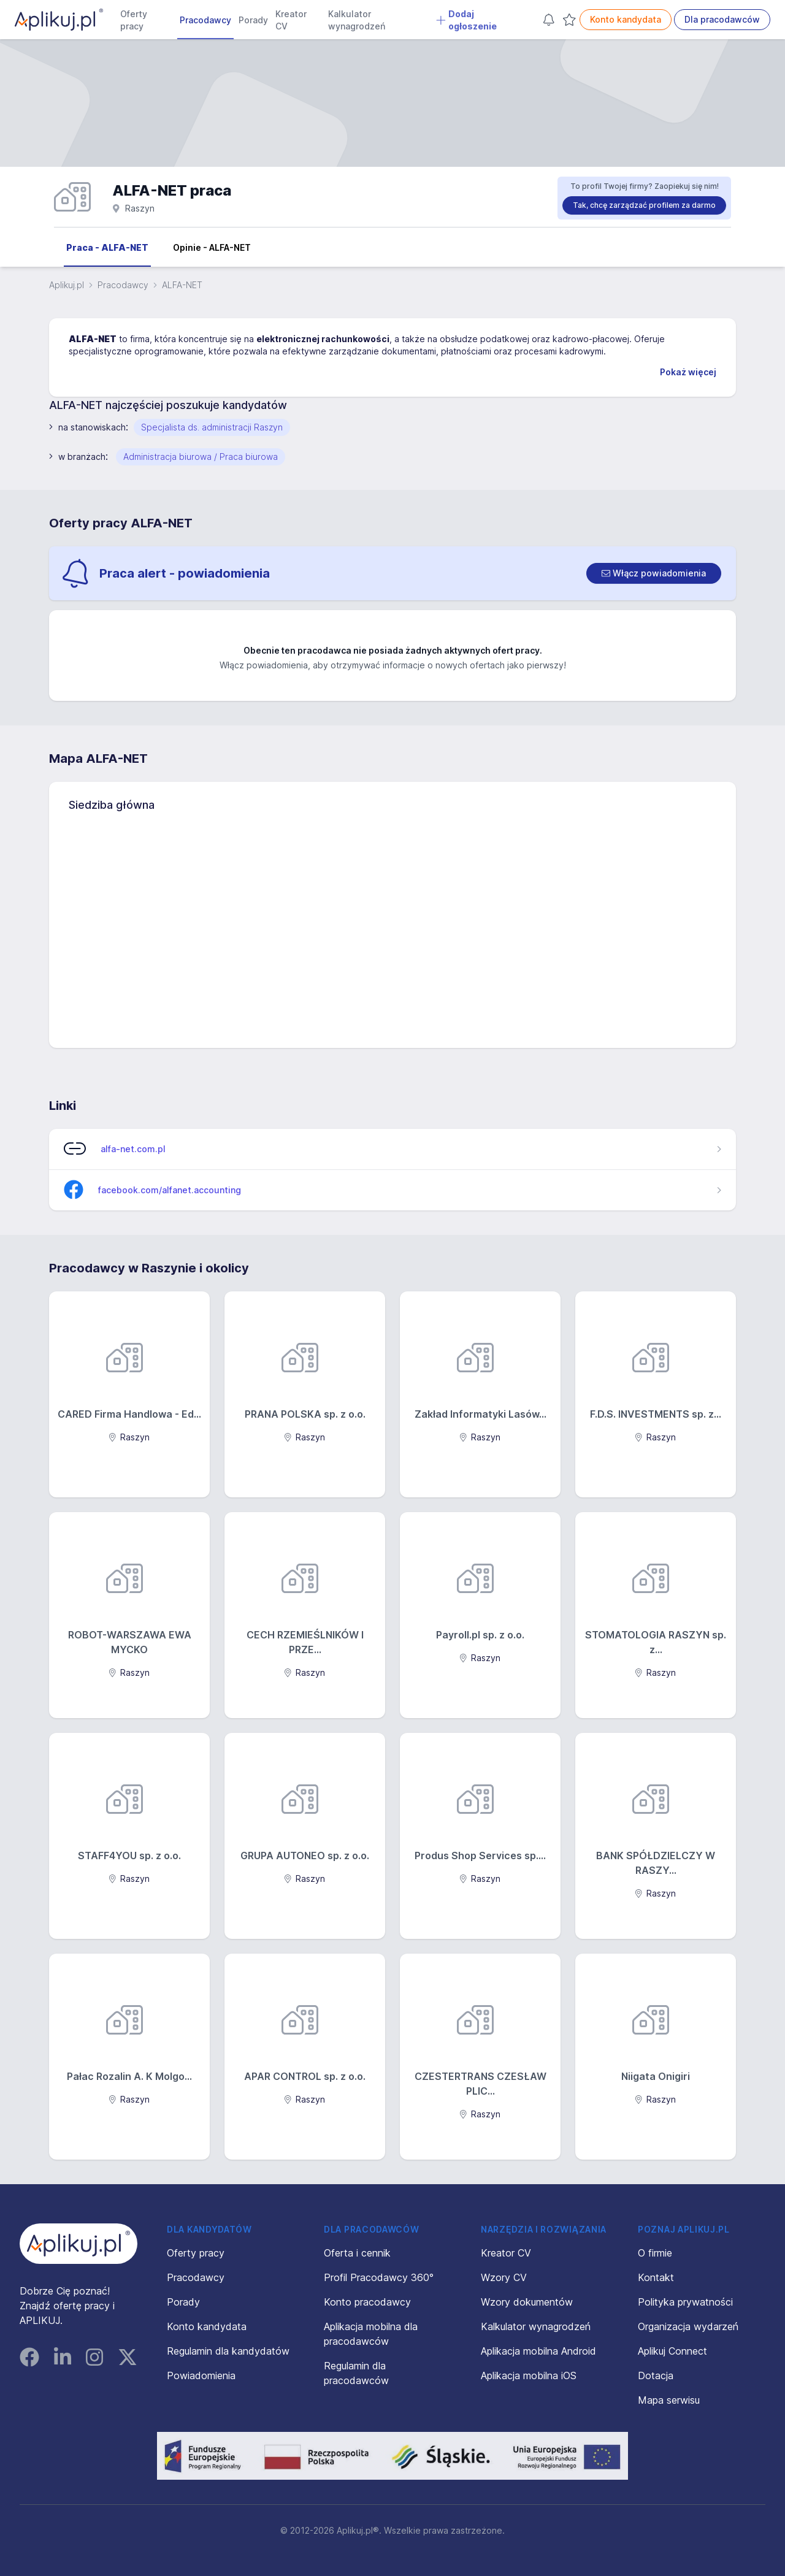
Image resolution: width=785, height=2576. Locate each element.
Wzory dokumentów (527, 2302)
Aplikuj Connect (672, 2351)
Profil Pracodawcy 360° (379, 2277)
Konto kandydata (625, 19)
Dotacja (655, 2375)
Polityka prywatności (685, 2302)
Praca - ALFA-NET (107, 247)
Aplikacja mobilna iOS (528, 2375)
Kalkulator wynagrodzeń (356, 20)
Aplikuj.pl (66, 285)
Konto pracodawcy (367, 2302)
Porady (253, 20)
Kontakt (656, 2277)
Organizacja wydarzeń (688, 2326)
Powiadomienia (201, 2375)
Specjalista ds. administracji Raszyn (212, 427)
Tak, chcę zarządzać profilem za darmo (644, 205)
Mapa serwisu (669, 2400)
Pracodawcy (205, 20)
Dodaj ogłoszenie (466, 20)
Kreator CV (291, 20)
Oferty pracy (133, 20)
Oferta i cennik (357, 2253)
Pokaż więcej (688, 372)
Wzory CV (504, 2277)
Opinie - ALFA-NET (212, 247)
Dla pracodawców (722, 19)
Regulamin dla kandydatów (228, 2351)
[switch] (653, 573)
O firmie (655, 2253)
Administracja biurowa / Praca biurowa (200, 456)
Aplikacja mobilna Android (538, 2351)
